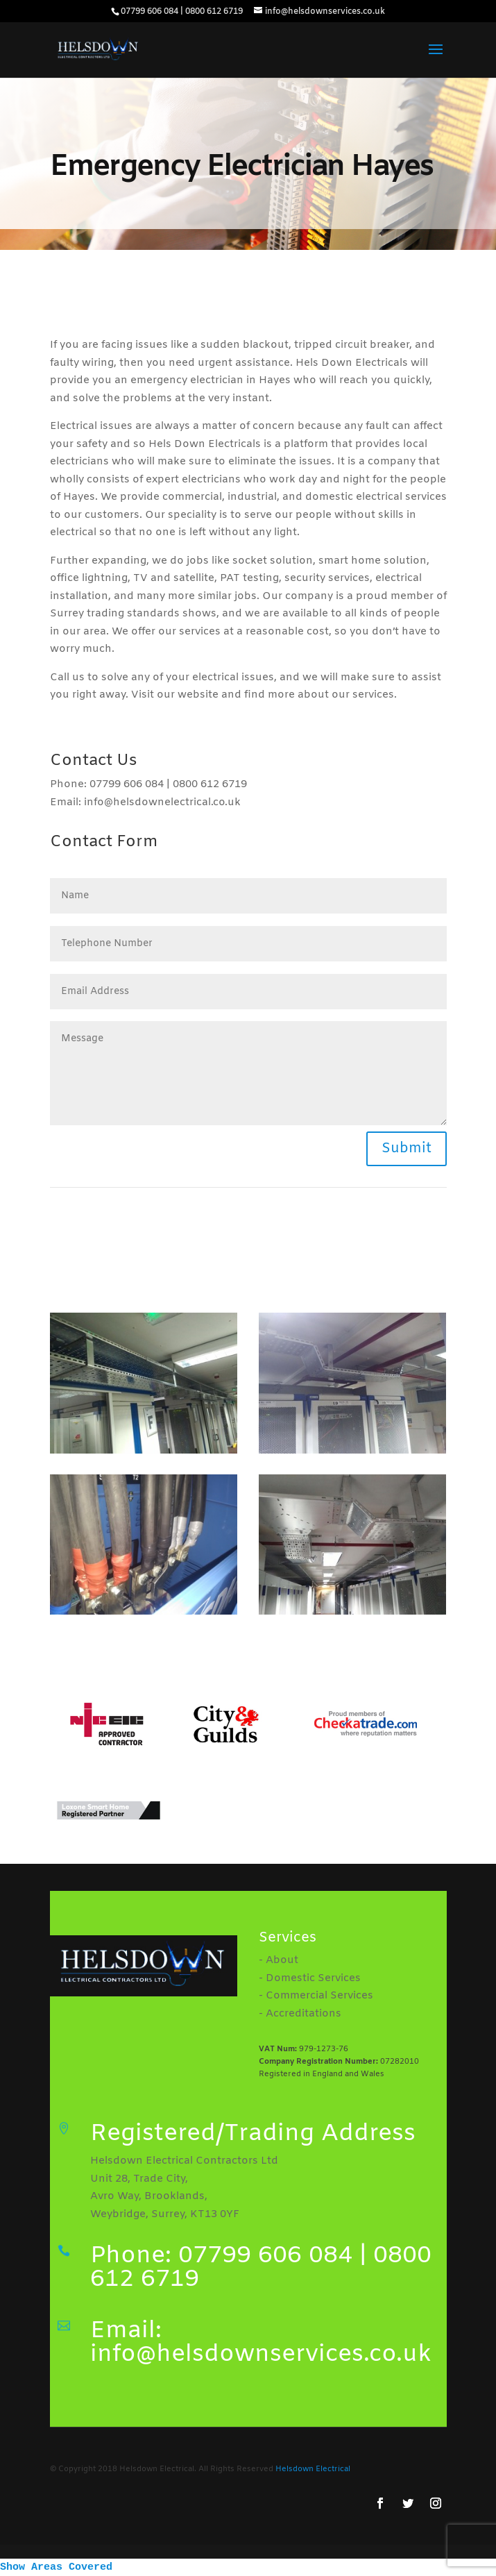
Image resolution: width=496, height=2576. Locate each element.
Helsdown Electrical (312, 2469)
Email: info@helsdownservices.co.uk (260, 2343)
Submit (406, 1148)
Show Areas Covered (56, 2567)
